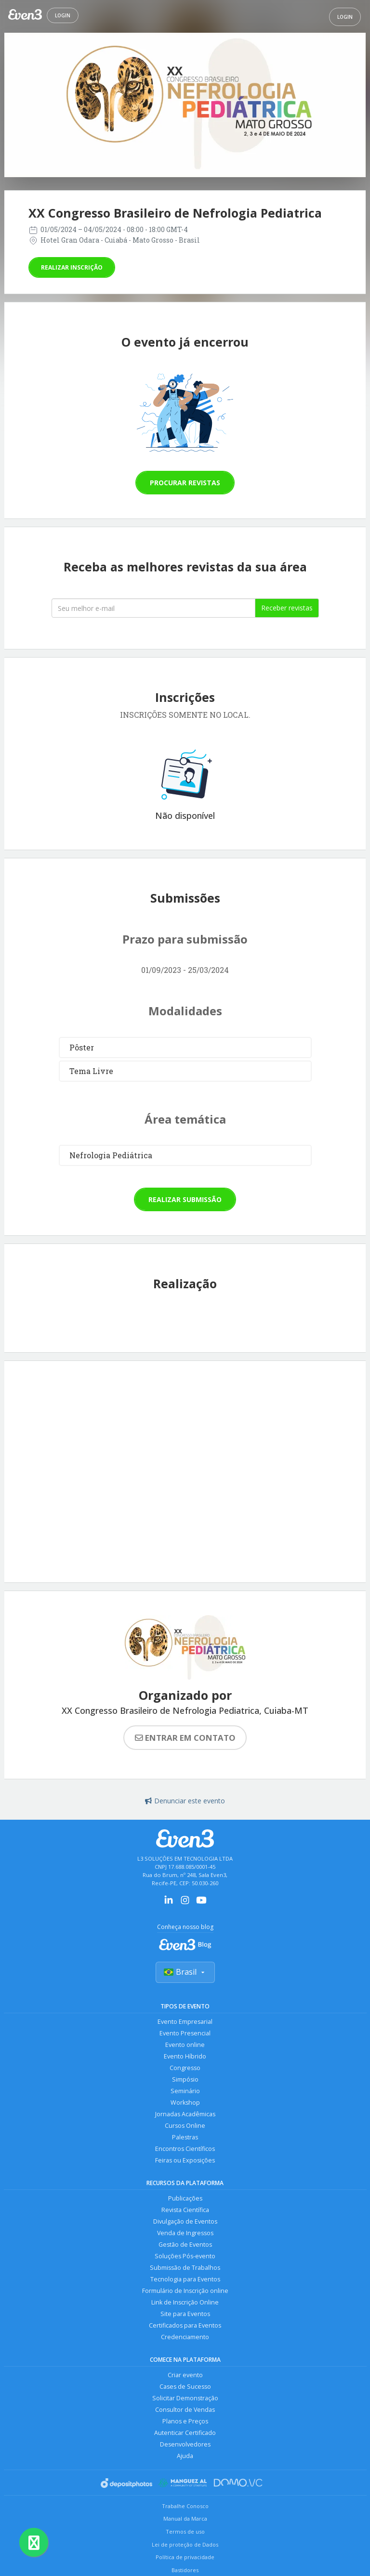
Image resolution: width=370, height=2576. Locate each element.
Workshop (185, 2102)
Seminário (185, 2091)
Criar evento (185, 2375)
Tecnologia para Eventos (185, 2279)
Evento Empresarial (185, 2022)
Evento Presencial (185, 2033)
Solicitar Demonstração (185, 2398)
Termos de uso (185, 2531)
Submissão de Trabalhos (185, 2268)
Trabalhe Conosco (185, 2506)
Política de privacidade (185, 2557)
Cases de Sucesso (185, 2386)
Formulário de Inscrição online (185, 2291)
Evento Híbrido (185, 2056)
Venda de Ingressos (185, 2233)
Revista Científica (185, 2210)
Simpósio (185, 2079)
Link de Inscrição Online (185, 2302)
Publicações (185, 2198)
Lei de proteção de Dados (185, 2544)
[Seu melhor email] (153, 608)
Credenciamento (185, 2337)
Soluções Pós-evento (185, 2256)
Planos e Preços (185, 2421)
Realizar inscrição (72, 267)
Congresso (185, 2068)
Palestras (185, 2137)
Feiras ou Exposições (185, 2160)
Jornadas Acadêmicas (185, 2114)
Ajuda (185, 2456)
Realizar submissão (185, 1199)
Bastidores (185, 2570)
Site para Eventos (185, 2314)
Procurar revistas (185, 482)
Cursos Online (185, 2126)
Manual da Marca (185, 2518)
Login (62, 15)
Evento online (185, 2045)
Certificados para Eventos (185, 2325)
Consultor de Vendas (185, 2410)
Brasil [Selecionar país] (185, 1972)
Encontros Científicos (185, 2149)
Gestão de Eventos (185, 2244)
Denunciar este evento (185, 1800)
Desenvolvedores (185, 2444)
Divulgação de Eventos (185, 2221)
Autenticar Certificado (185, 2433)
